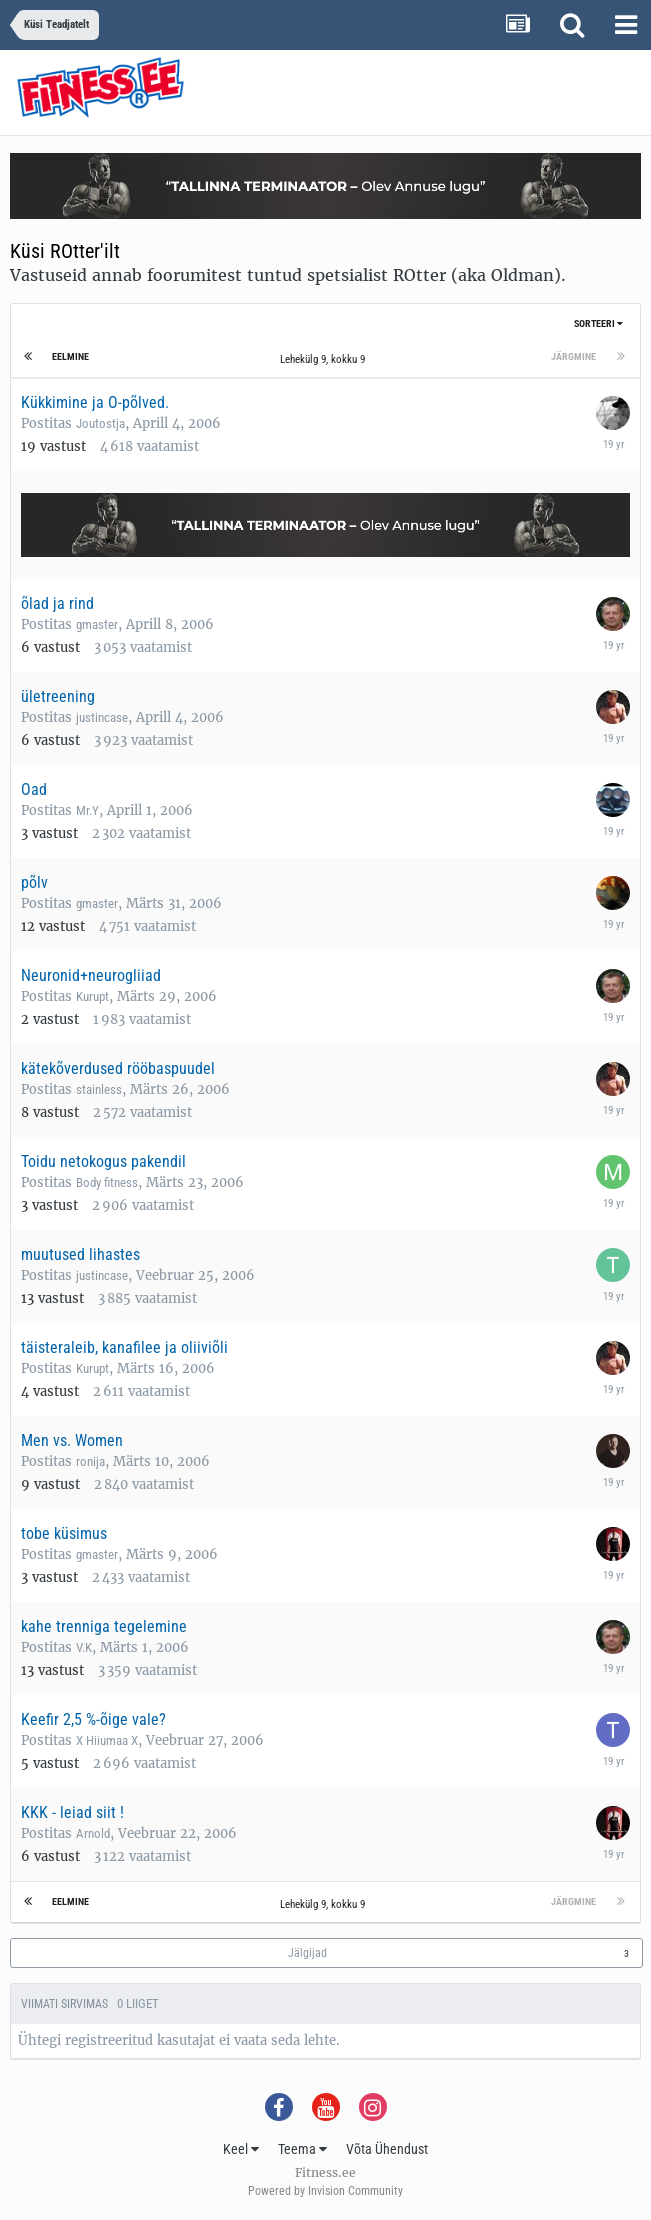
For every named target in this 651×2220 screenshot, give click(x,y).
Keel (241, 2149)
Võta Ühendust (387, 2149)
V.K (84, 1647)
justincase (102, 717)
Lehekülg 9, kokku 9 (325, 359)
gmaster (97, 624)
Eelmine (70, 356)
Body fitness (107, 1182)
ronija (90, 1461)
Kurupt (92, 996)
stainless (99, 1089)
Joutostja (100, 423)
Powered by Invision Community (325, 2191)
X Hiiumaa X (107, 1740)
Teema (302, 2149)
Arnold (93, 1833)
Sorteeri (598, 323)
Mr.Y (87, 810)
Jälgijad (307, 1953)
